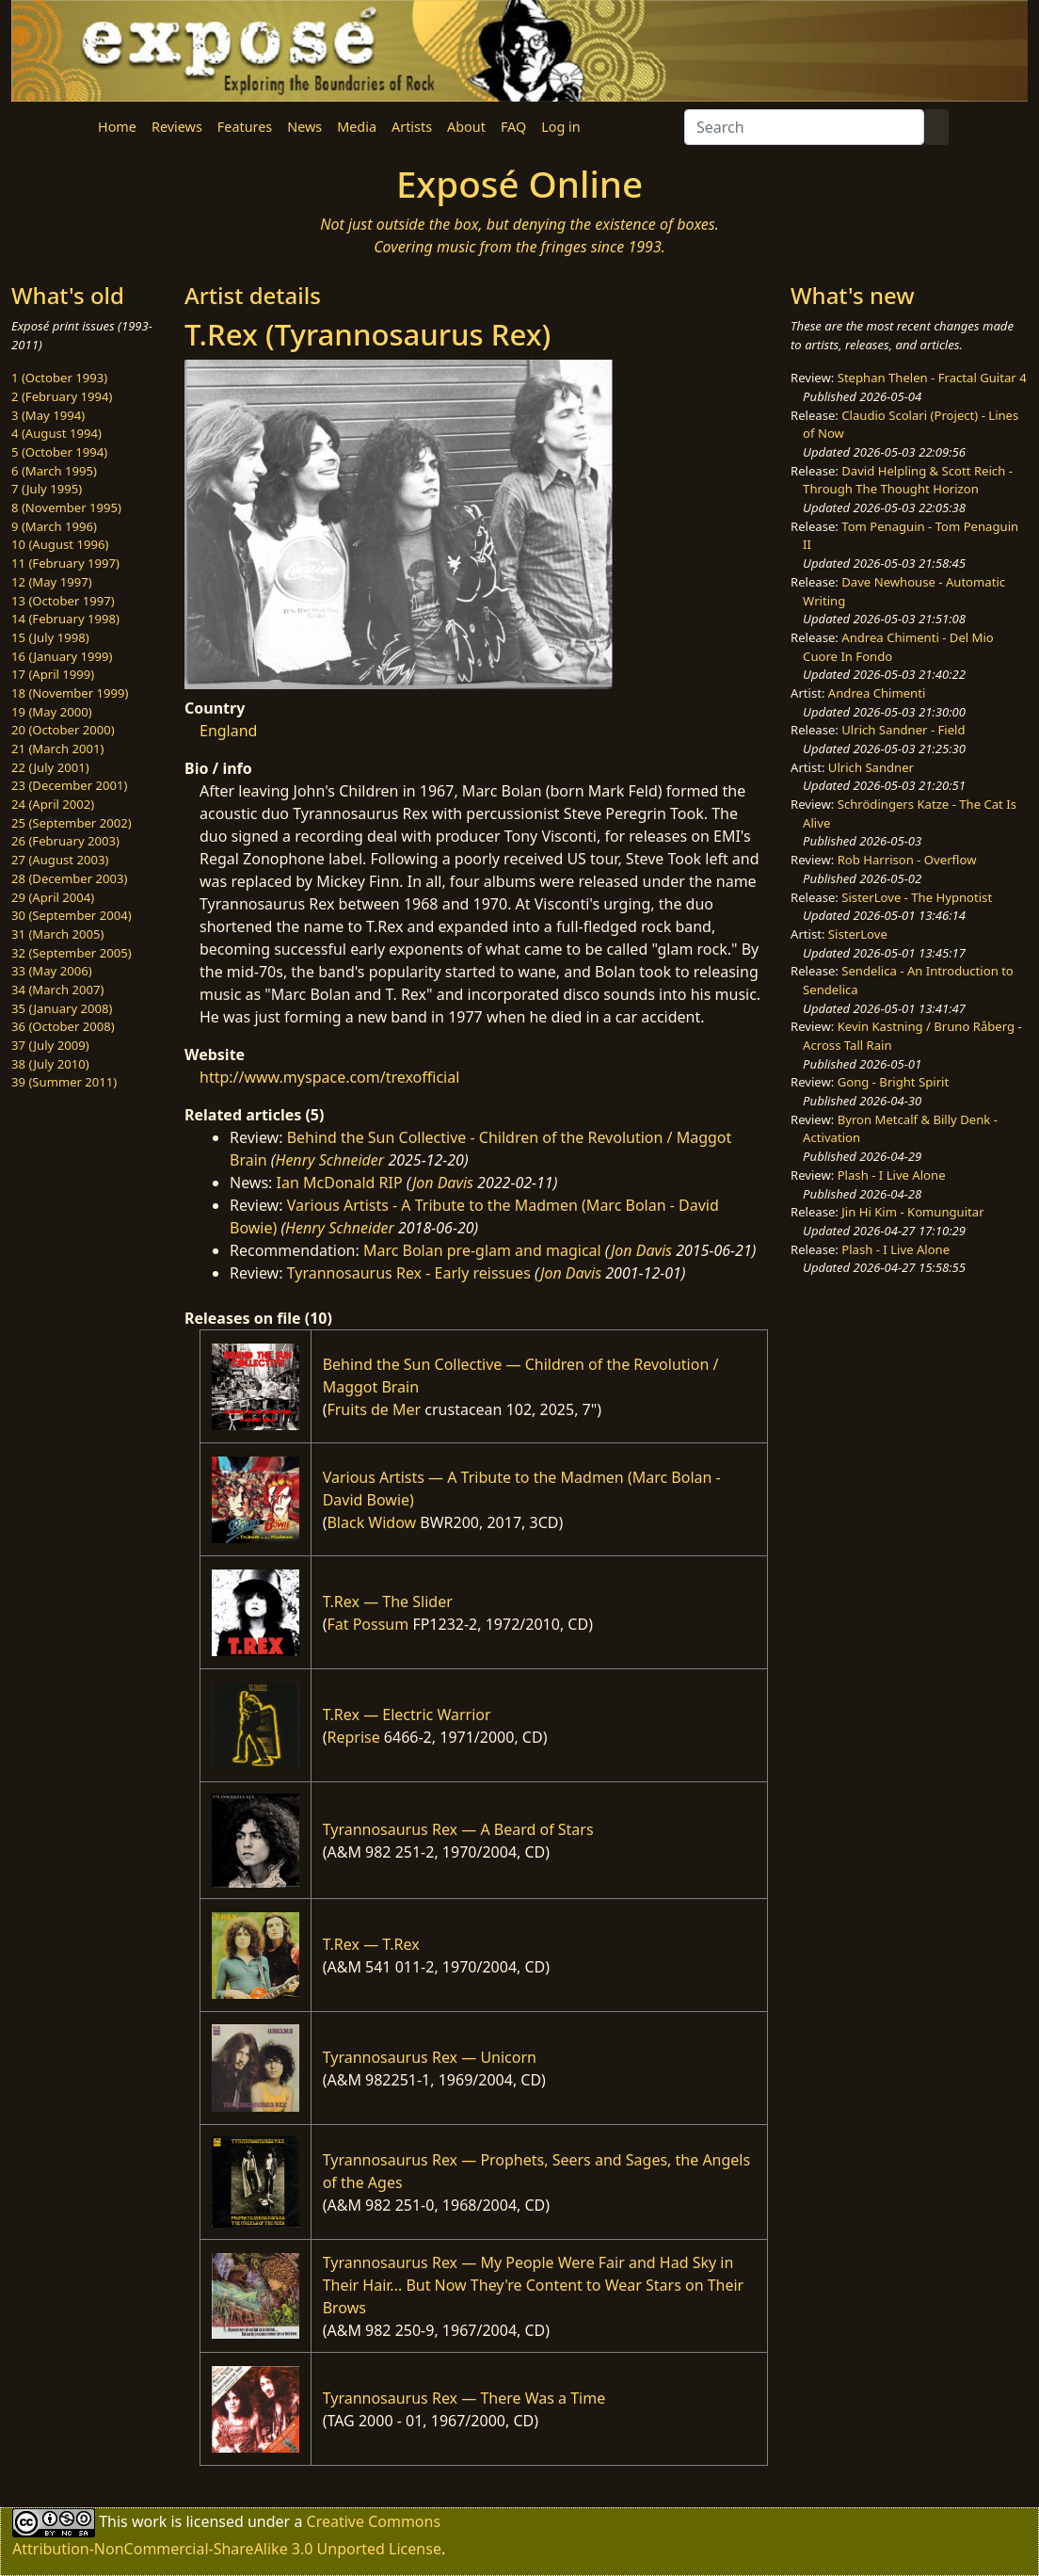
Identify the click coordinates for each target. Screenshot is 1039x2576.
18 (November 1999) (70, 692)
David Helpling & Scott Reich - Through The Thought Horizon (908, 480)
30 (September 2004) (71, 915)
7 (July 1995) (46, 488)
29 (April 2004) (52, 897)
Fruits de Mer (374, 1409)
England (228, 730)
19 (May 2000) (51, 711)
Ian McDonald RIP (340, 1182)
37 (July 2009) (50, 1045)
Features (244, 127)
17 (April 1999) (52, 674)
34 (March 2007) (57, 989)
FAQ (513, 127)
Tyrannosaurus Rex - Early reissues (409, 1273)
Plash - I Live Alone (892, 1175)
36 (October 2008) (63, 1026)
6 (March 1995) (54, 470)
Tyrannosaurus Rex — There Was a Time (464, 2398)
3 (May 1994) (48, 415)
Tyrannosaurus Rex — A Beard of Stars (458, 1829)
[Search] (804, 127)
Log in (560, 127)
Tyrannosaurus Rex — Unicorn (429, 2057)
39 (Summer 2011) (64, 1081)
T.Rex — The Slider (388, 1601)
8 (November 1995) (66, 507)
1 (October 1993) (59, 377)
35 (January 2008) (61, 1008)
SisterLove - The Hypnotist (916, 897)
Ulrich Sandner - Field (903, 729)
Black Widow (371, 1522)
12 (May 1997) (51, 581)
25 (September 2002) (71, 822)
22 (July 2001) (50, 767)
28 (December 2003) (69, 878)
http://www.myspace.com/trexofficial (329, 1077)
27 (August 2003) (59, 859)
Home (117, 127)
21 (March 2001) (57, 748)
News (304, 127)
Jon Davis (442, 1182)
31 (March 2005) (57, 934)
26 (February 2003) (65, 840)
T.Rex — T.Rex (371, 1944)
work (149, 2521)
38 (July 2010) (50, 1063)
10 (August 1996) (59, 544)
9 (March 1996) (54, 526)
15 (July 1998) (50, 637)
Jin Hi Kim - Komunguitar (912, 1211)
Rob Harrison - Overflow (907, 859)
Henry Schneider (330, 1160)
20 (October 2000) (63, 729)
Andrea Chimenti (877, 692)
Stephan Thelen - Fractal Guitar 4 (932, 377)
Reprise (353, 1737)
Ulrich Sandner (871, 767)
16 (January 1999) (61, 656)
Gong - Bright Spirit (893, 1081)
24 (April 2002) (52, 804)
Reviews (177, 127)
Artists (412, 127)
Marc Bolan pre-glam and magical (482, 1250)
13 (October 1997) (63, 600)
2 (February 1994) (61, 396)
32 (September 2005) (71, 952)
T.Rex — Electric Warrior (407, 1714)
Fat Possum (367, 1624)
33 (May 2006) (51, 970)
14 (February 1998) (65, 618)
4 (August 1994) (56, 433)
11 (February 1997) (65, 563)
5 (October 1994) (59, 451)
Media (356, 127)
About (466, 127)
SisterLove (857, 934)
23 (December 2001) (69, 785)
